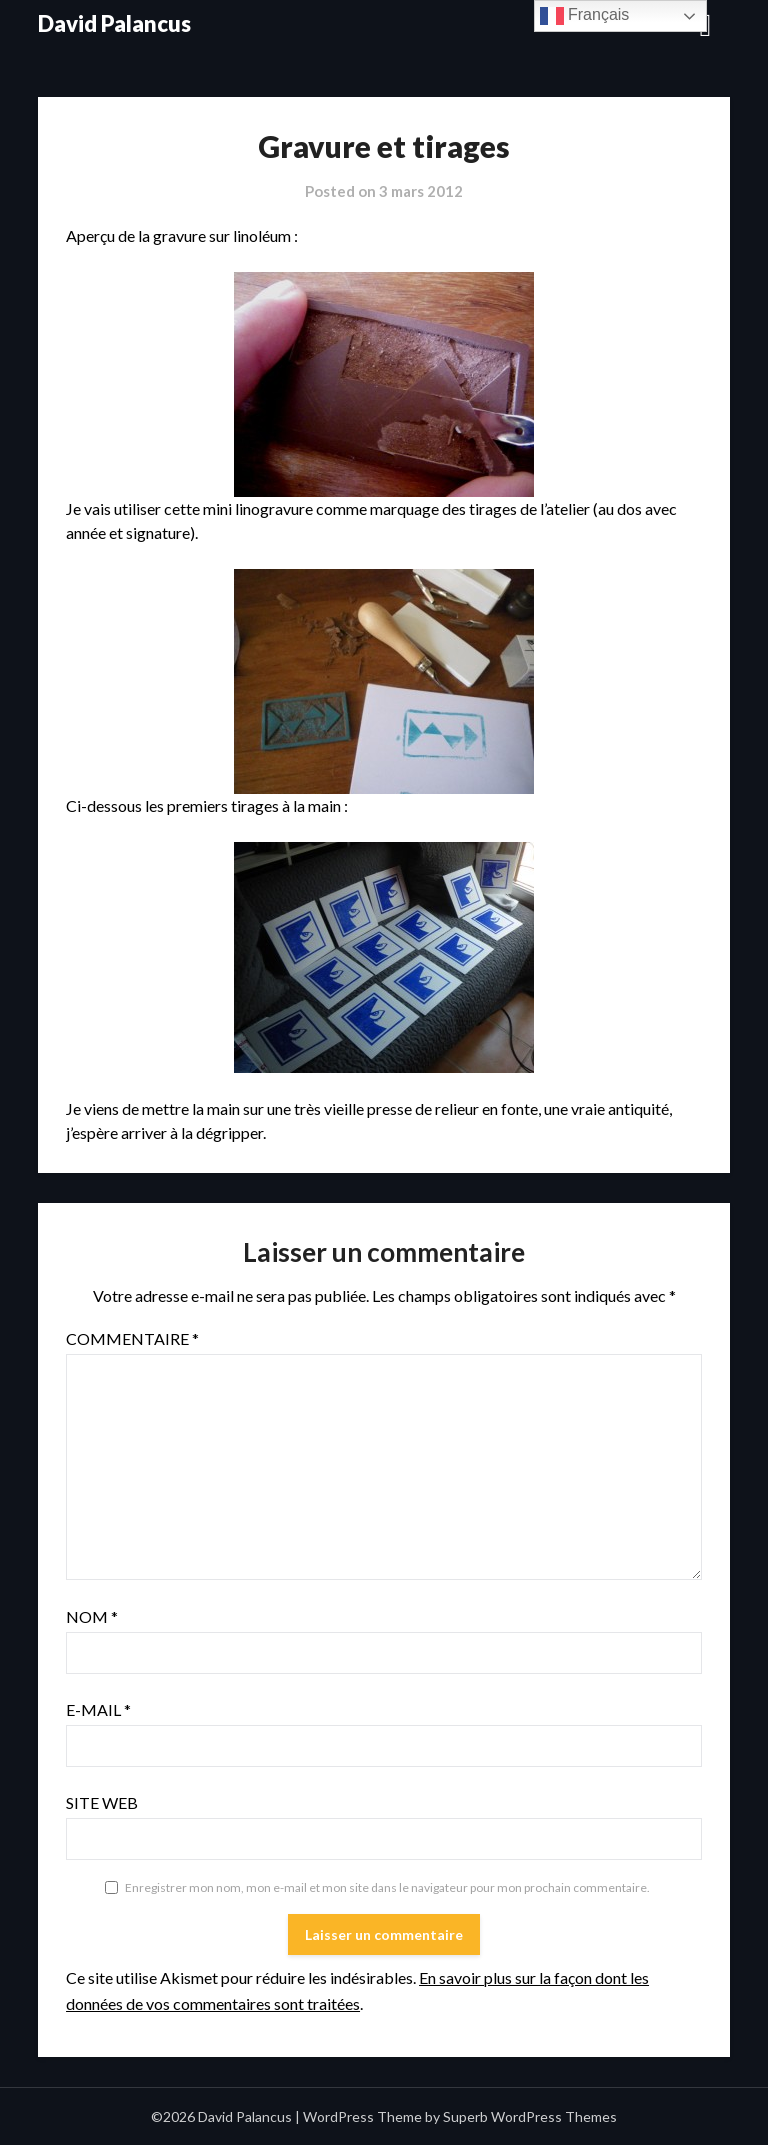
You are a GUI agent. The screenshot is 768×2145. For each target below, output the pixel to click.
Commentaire (132, 1338)
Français (585, 16)
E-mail (98, 1709)
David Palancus (114, 23)
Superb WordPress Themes (530, 2116)
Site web (102, 1802)
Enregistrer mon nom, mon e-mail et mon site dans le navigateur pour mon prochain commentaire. (387, 1887)
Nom (92, 1616)
